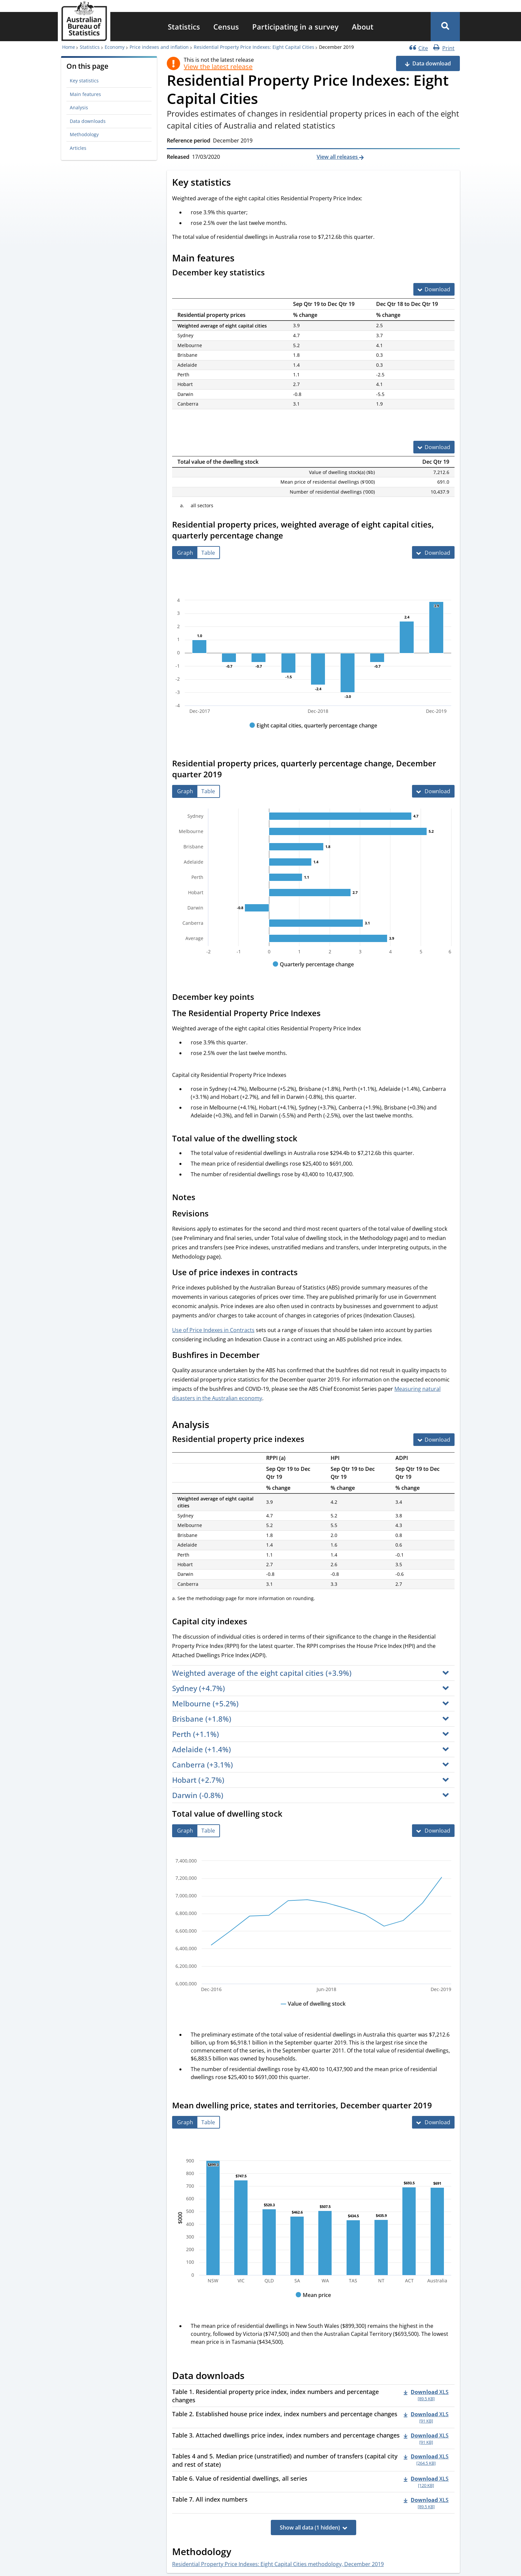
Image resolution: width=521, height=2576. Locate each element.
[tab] (185, 552)
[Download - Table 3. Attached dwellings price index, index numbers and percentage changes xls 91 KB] (426, 2438)
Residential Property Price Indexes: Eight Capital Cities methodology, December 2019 (278, 2564)
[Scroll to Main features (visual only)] (242, 258)
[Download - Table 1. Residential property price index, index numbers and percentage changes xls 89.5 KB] (426, 2395)
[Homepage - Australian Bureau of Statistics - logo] (84, 21)
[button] (445, 26)
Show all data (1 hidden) (310, 2527)
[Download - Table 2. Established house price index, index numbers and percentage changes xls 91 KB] (426, 2417)
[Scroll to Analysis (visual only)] (216, 1425)
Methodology (84, 134)
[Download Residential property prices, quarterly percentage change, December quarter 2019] (433, 791)
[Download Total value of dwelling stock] (433, 1830)
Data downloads (88, 121)
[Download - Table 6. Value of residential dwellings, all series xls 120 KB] (426, 2481)
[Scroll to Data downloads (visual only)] (252, 2376)
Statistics (184, 27)
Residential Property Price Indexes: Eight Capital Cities (254, 47)
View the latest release (218, 66)
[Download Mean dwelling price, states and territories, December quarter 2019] (433, 2122)
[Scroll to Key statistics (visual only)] (238, 183)
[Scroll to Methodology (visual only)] (238, 2552)
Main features (85, 94)
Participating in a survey (295, 27)
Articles (78, 148)
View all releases (338, 156)
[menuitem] (183, 27)
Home (68, 47)
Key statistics (84, 80)
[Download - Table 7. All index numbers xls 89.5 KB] (426, 2502)
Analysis (79, 107)
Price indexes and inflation (159, 47)
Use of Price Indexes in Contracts (213, 1330)
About (362, 27)
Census (226, 27)
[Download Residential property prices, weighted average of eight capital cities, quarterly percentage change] (433, 552)
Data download (431, 63)
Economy (115, 47)
